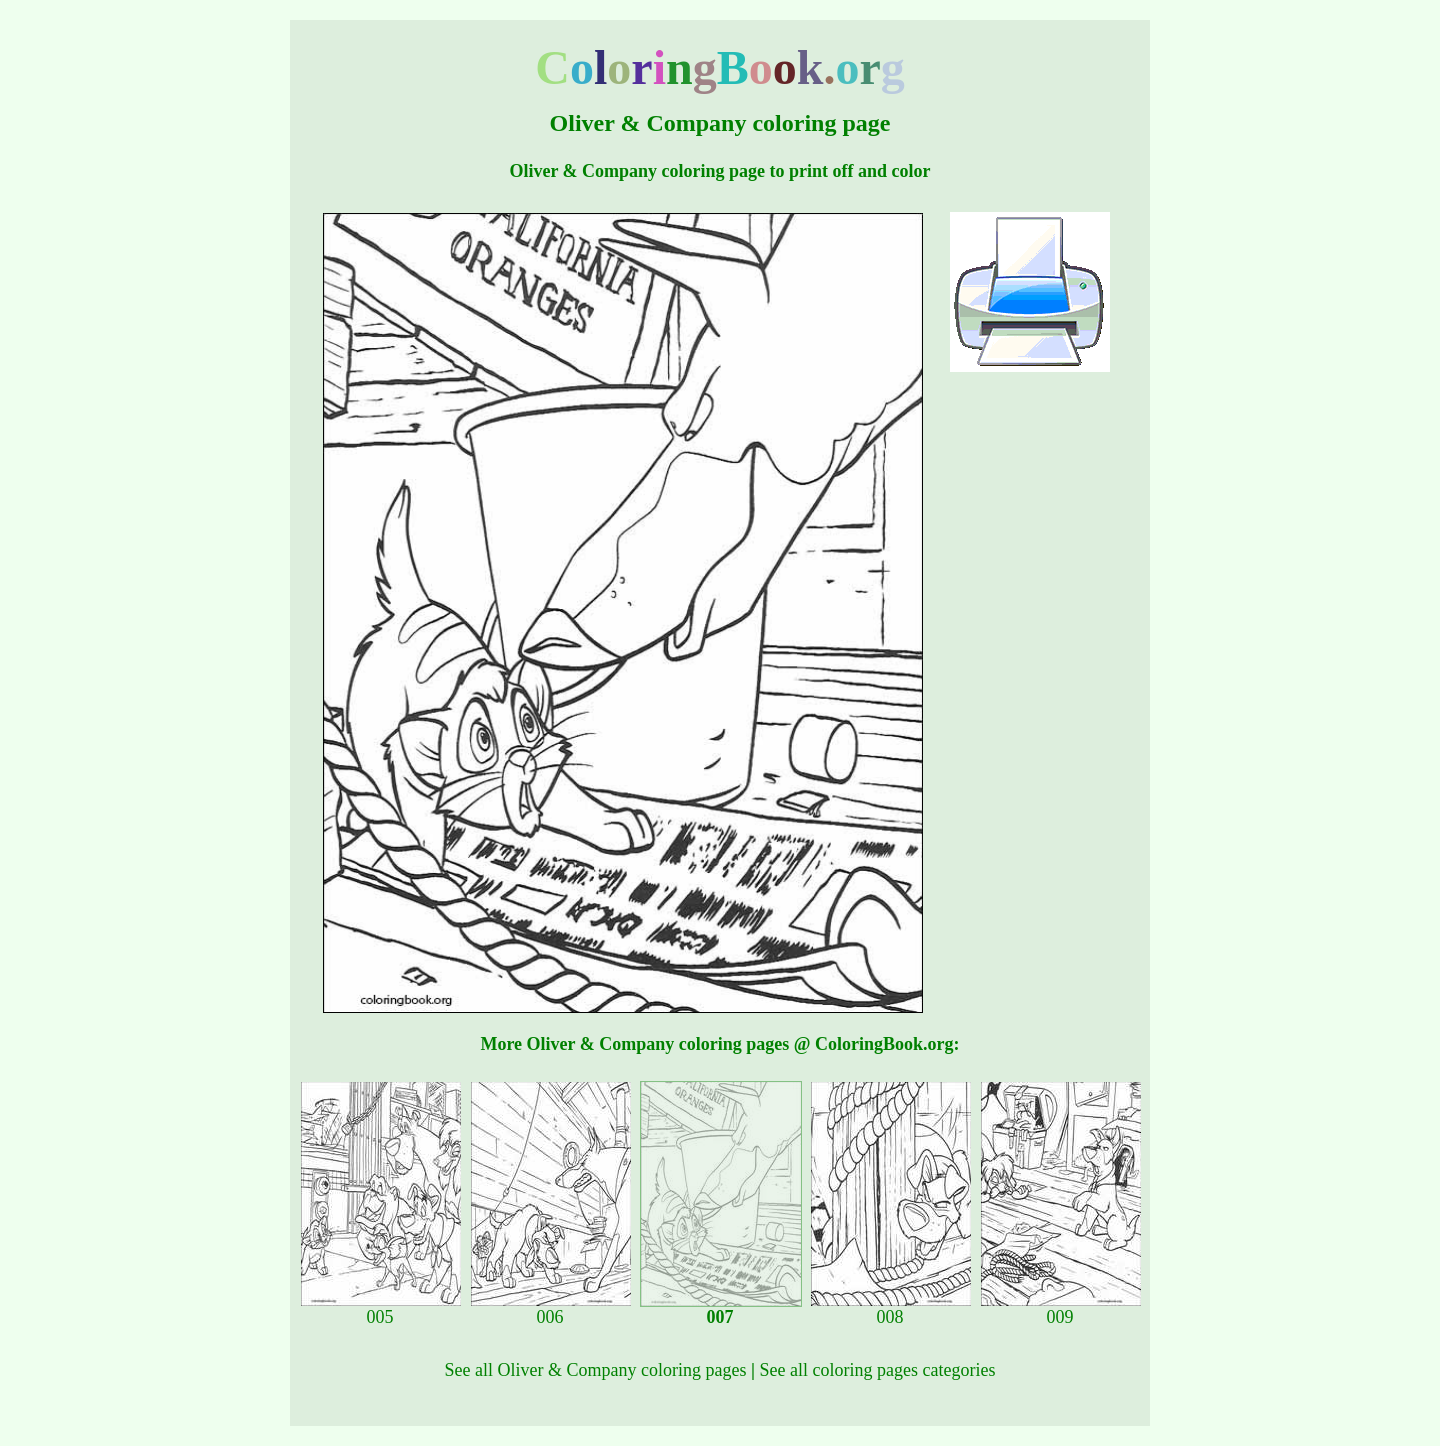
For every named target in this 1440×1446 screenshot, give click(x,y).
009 (1061, 1309)
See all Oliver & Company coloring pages (596, 1370)
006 (551, 1309)
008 (891, 1309)
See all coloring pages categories (877, 1370)
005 (381, 1309)
